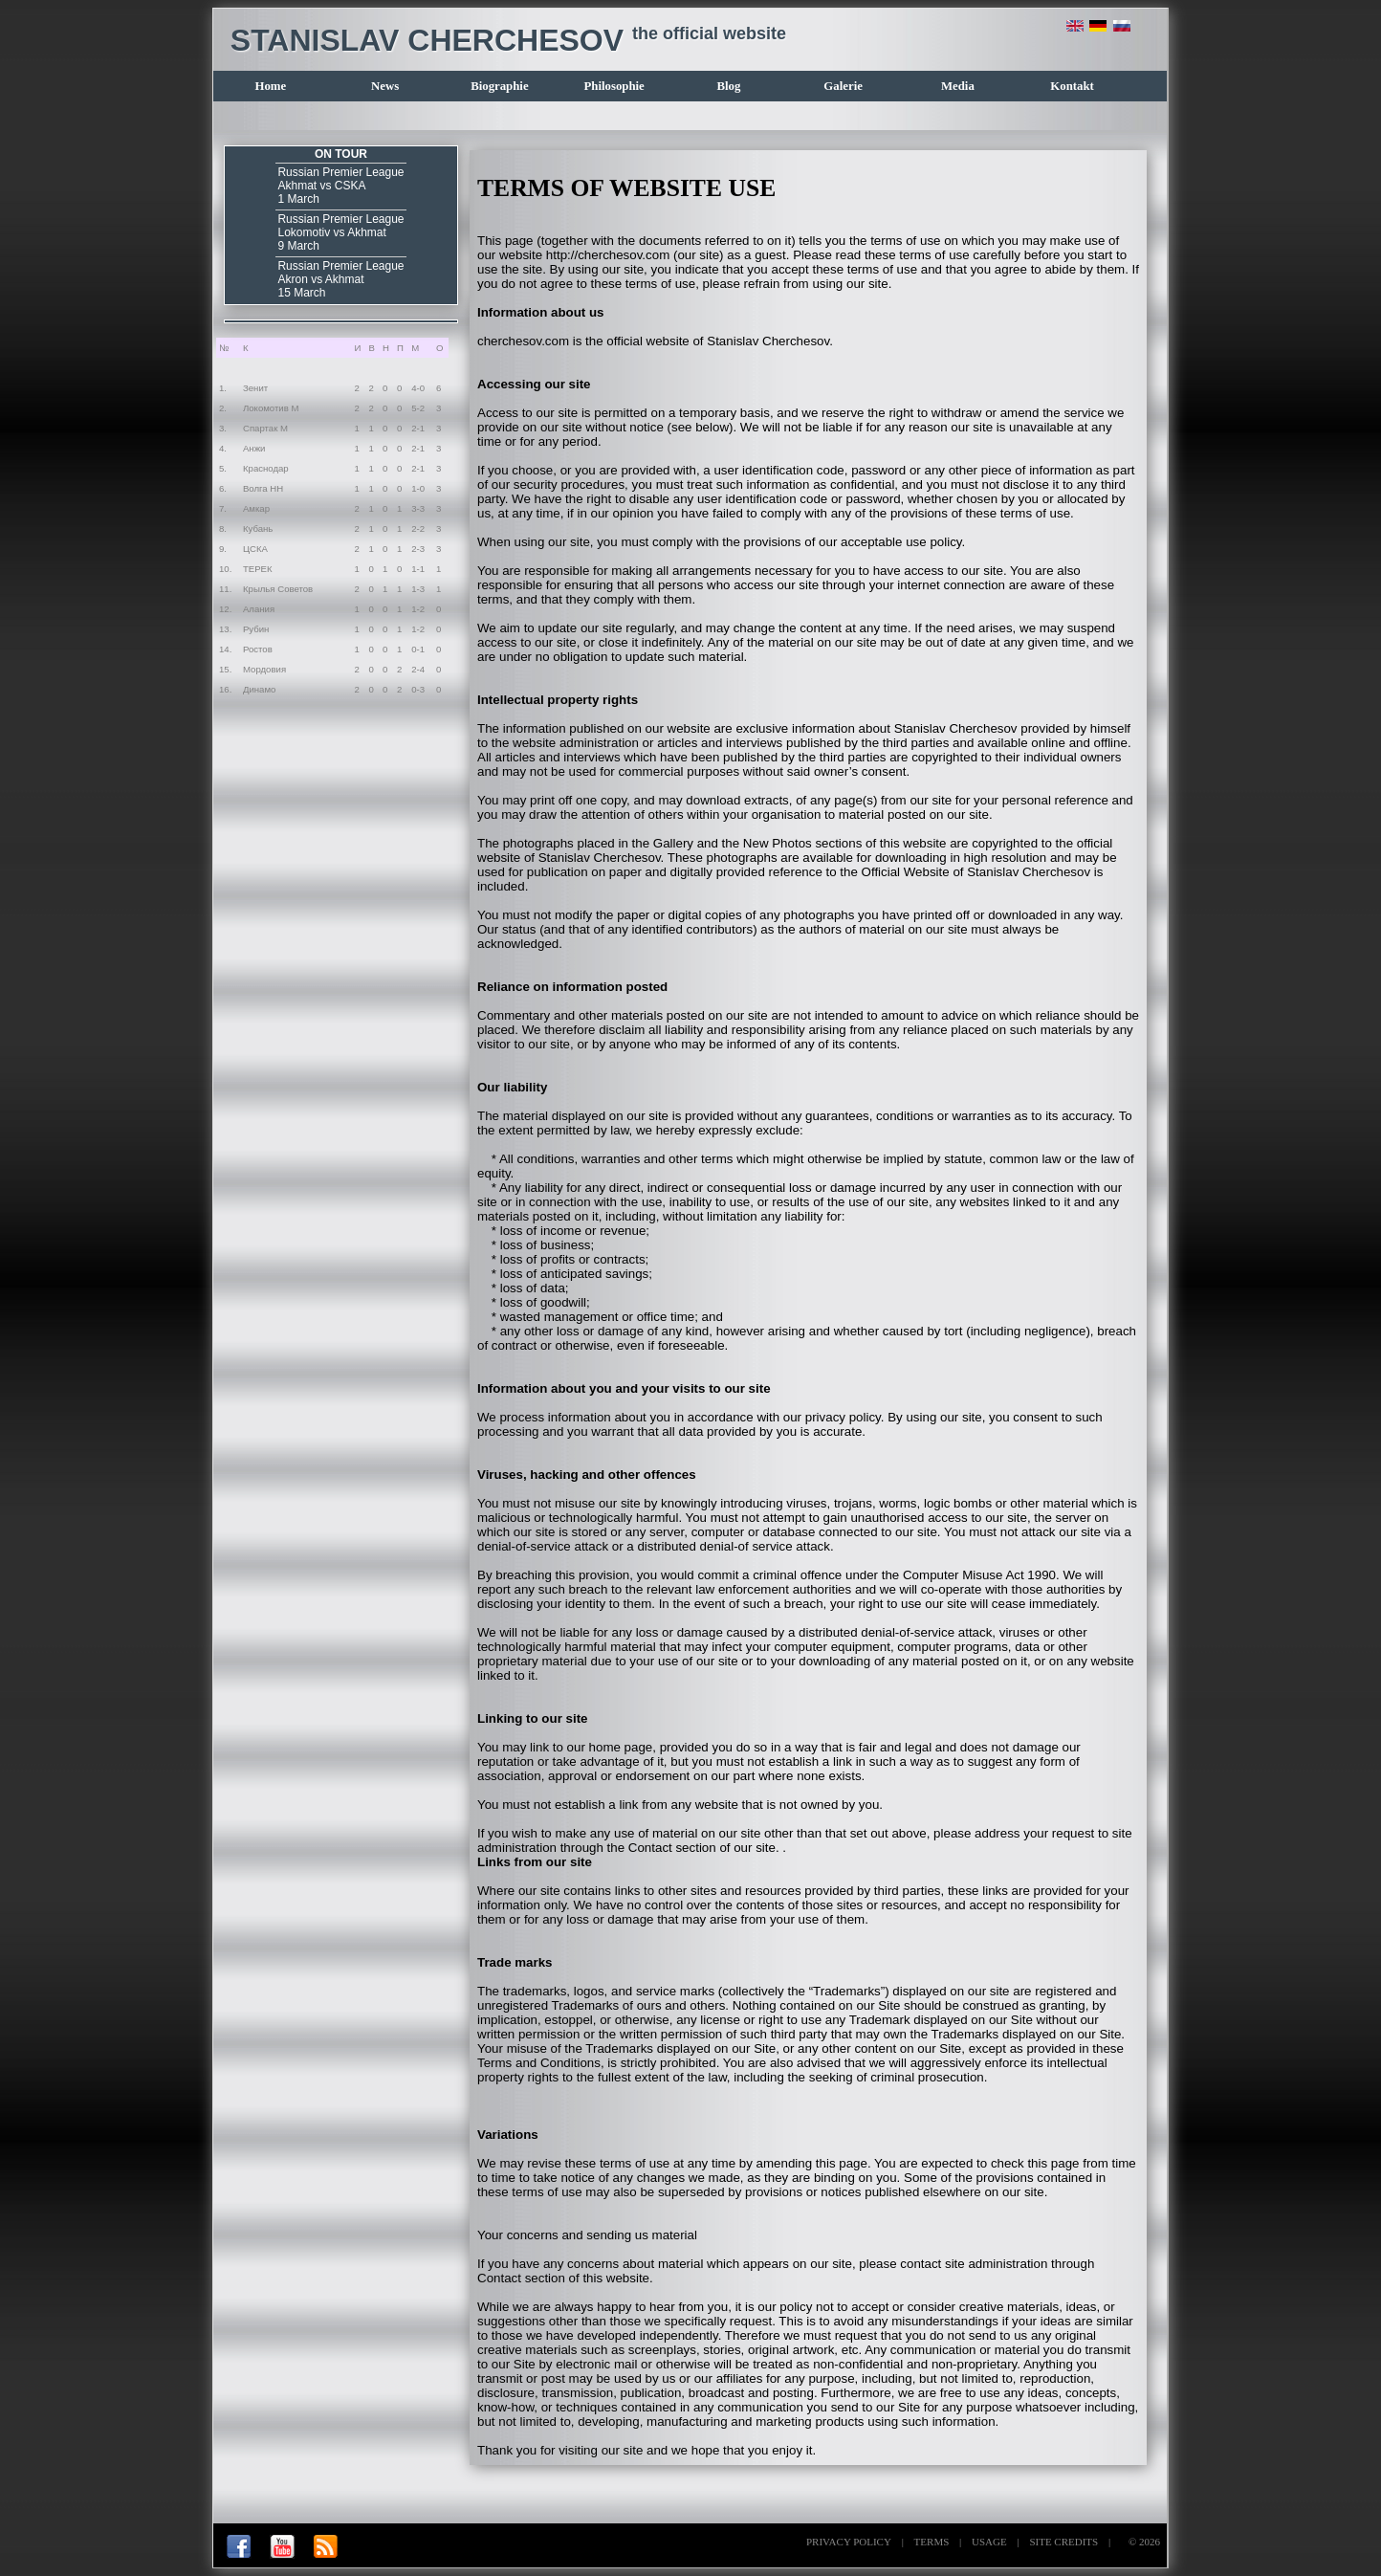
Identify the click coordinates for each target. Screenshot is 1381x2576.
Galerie (843, 86)
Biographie (499, 86)
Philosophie (613, 86)
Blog (728, 86)
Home (271, 86)
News (385, 86)
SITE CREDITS (1063, 2541)
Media (958, 86)
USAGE (989, 2541)
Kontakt (1072, 86)
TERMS (932, 2541)
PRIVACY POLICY (848, 2541)
